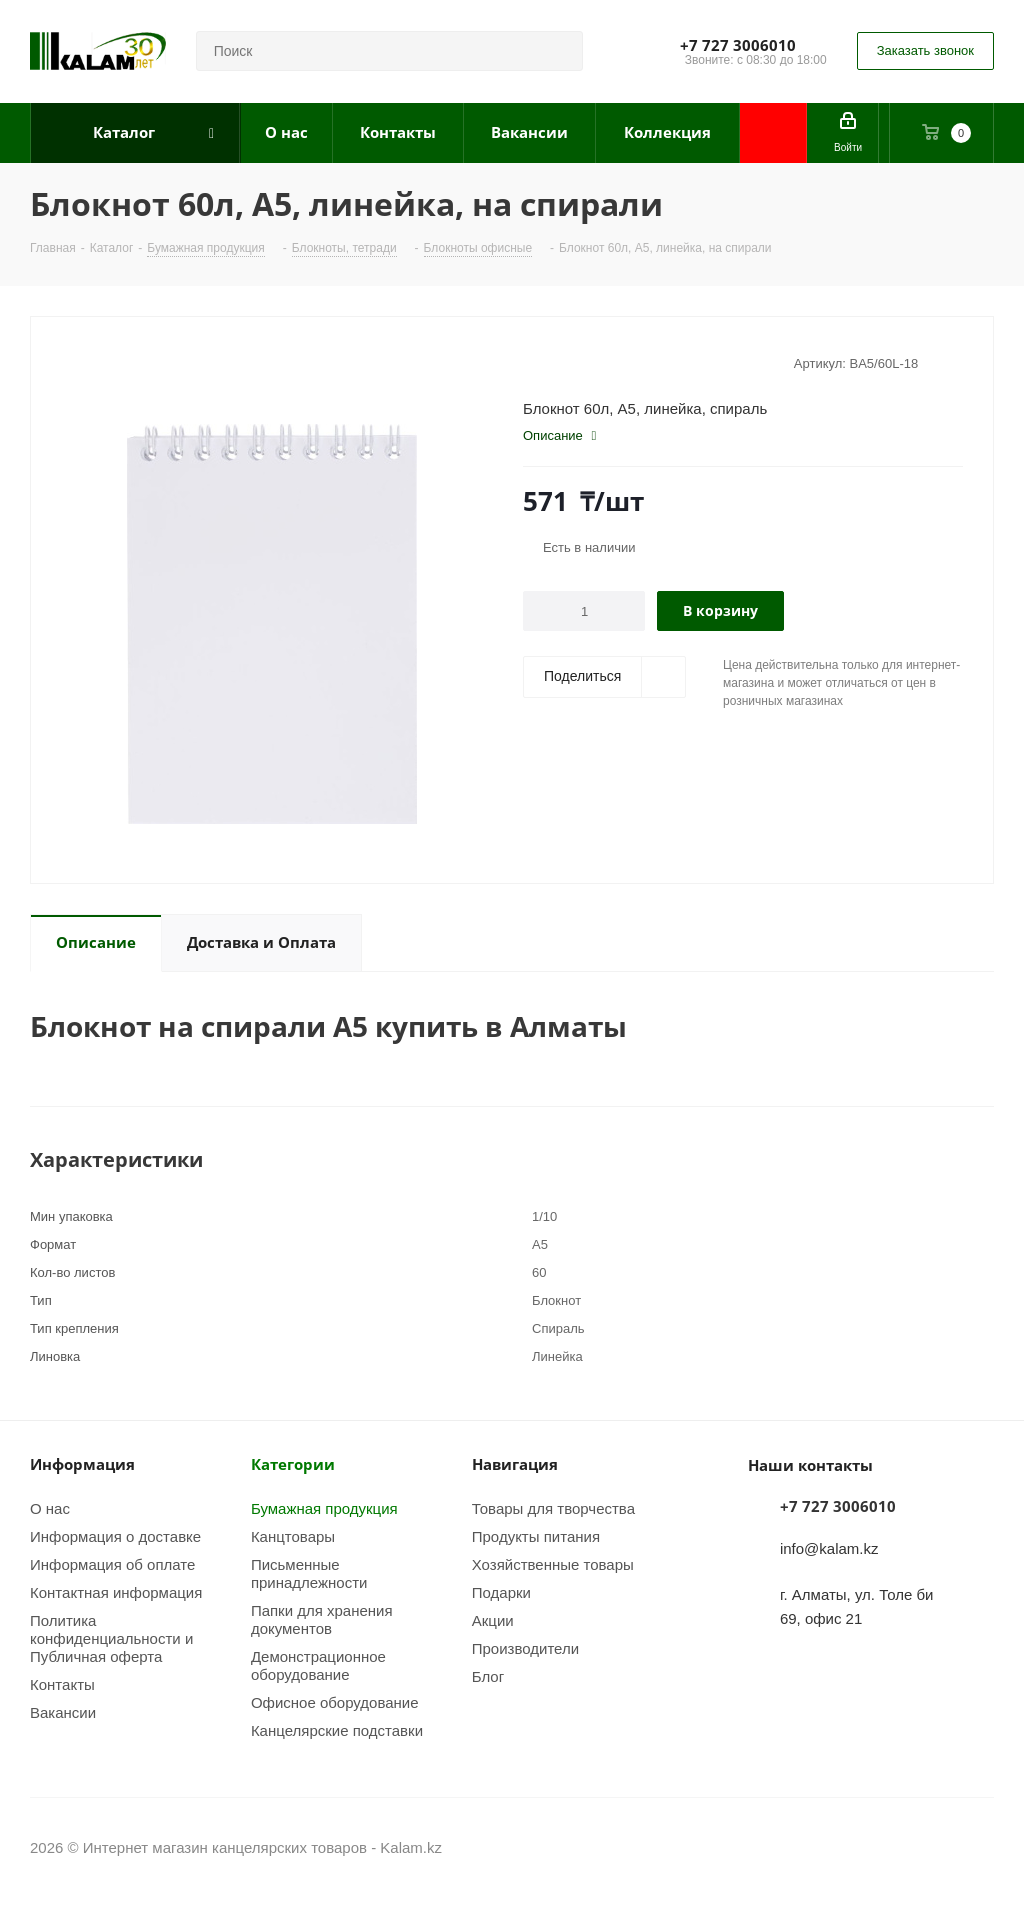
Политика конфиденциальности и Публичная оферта (111, 1638)
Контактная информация (116, 1592)
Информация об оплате (112, 1564)
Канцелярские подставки (337, 1730)
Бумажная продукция (324, 1508)
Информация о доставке (115, 1536)
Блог (488, 1676)
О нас (50, 1508)
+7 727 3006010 (738, 45)
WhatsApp (979, 1847)
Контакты (62, 1684)
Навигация (515, 1464)
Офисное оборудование (335, 1702)
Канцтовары (293, 1536)
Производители (525, 1648)
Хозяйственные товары (553, 1564)
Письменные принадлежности (309, 1573)
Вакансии (63, 1712)
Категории (293, 1464)
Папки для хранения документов (322, 1619)
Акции (493, 1620)
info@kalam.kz (829, 1548)
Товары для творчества (553, 1508)
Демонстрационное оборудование (318, 1665)
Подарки (501, 1592)
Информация (82, 1464)
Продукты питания (536, 1536)
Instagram (929, 1847)
